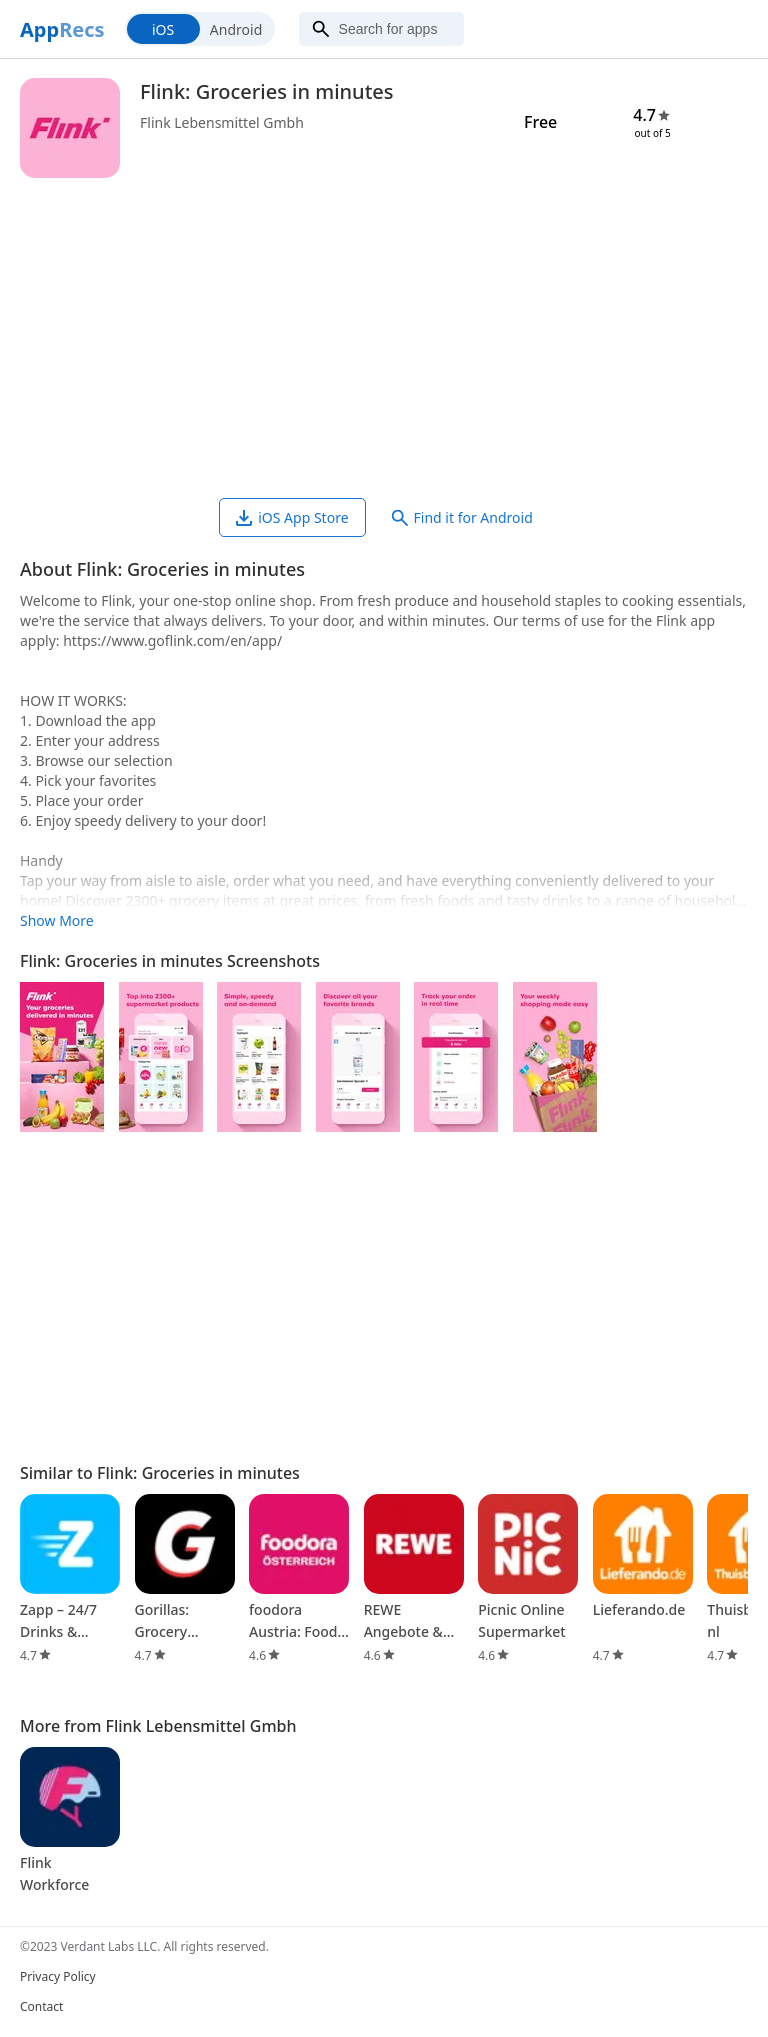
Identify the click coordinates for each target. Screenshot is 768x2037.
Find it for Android (462, 517)
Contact (41, 2006)
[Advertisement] (384, 338)
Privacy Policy (58, 1976)
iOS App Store (292, 517)
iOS (163, 29)
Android (236, 29)
